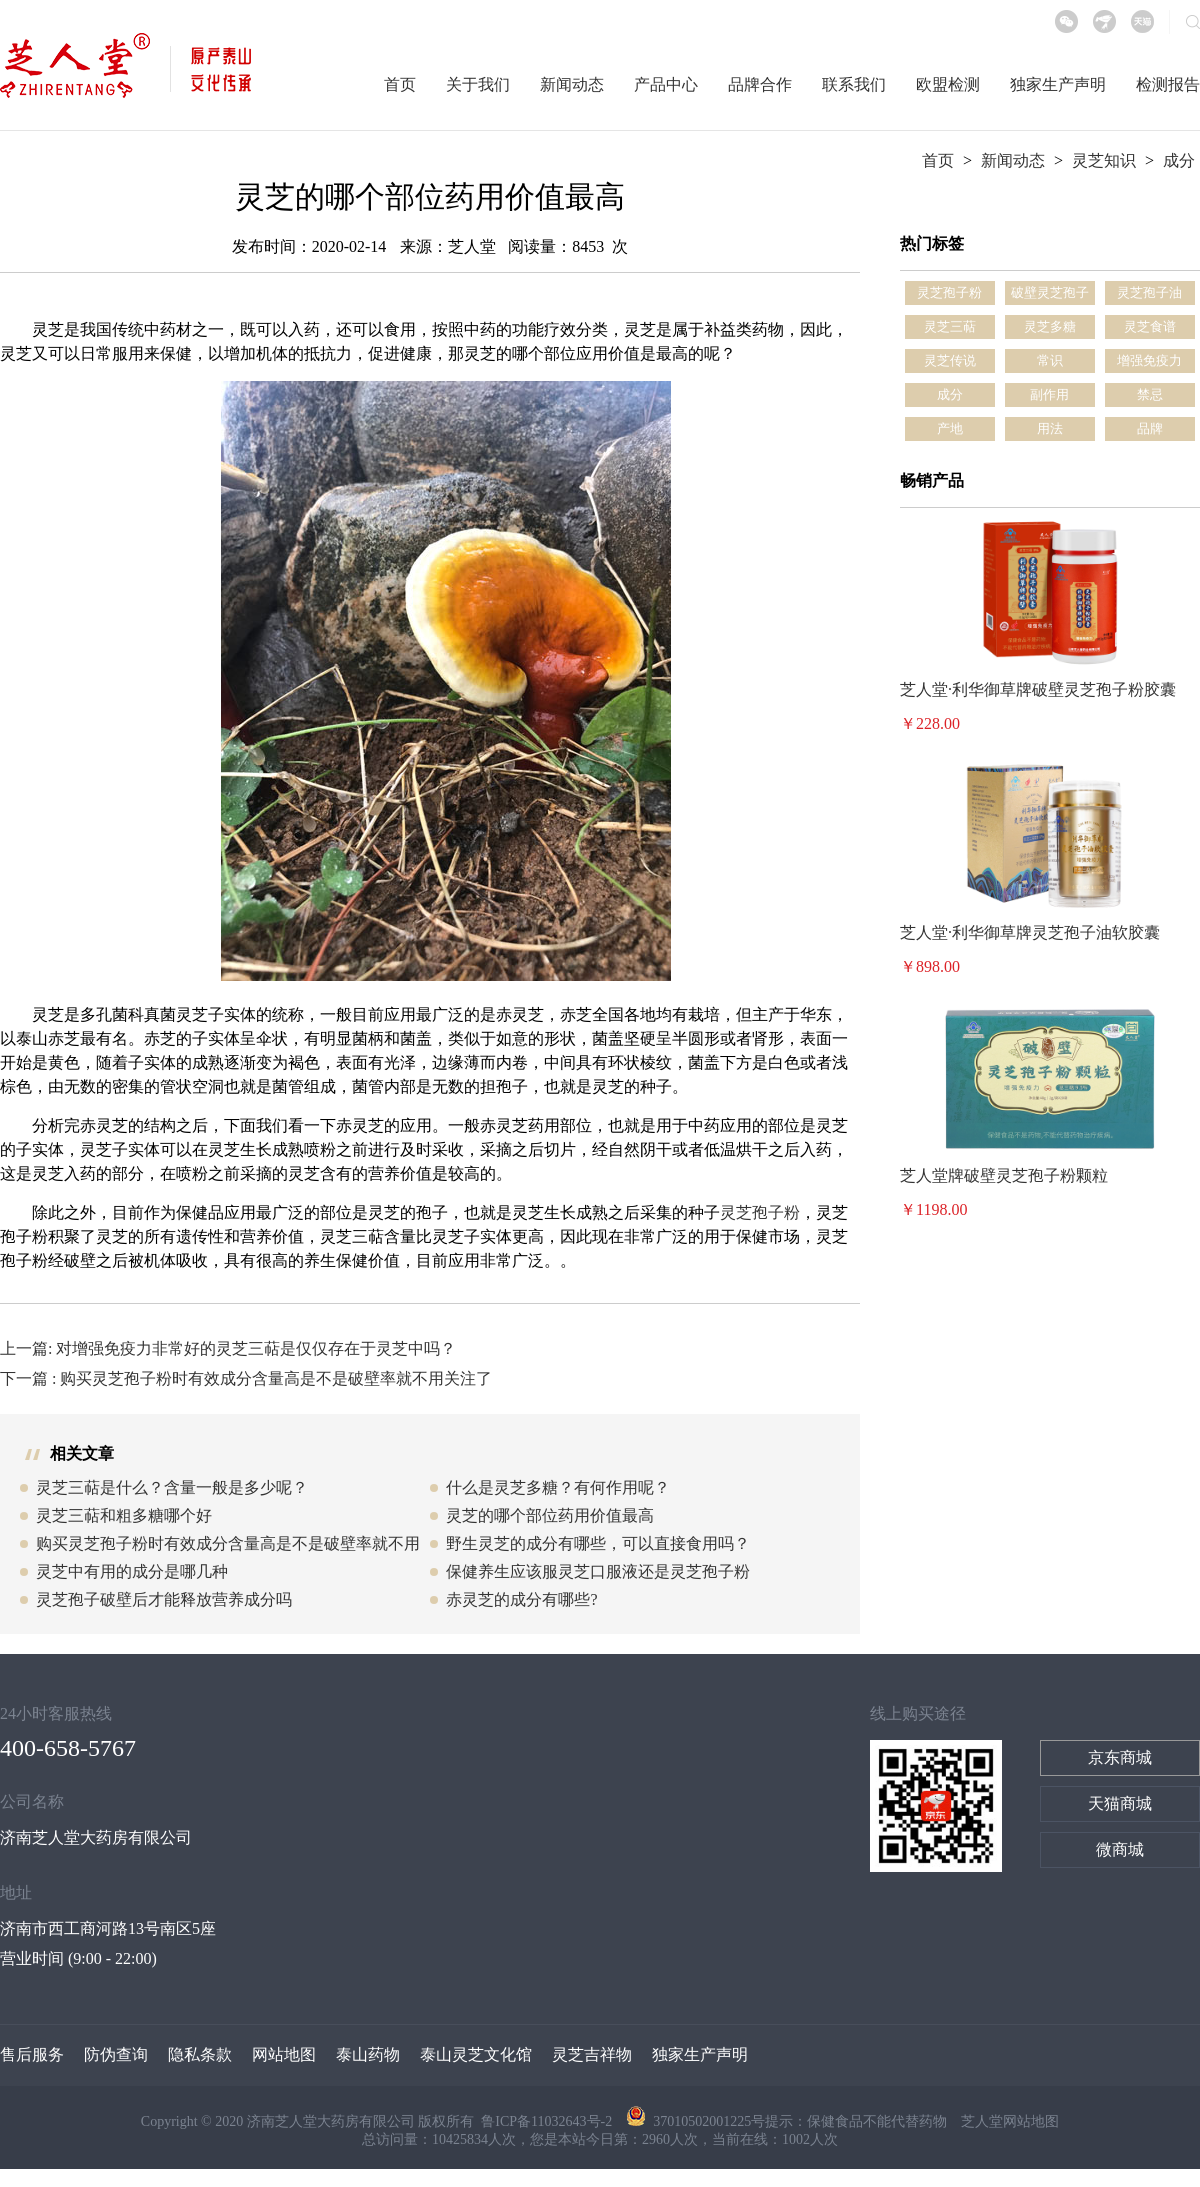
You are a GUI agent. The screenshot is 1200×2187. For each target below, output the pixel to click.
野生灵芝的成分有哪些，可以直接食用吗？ (598, 1543)
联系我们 (854, 84)
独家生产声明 (1058, 84)
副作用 (1049, 394)
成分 (1179, 160)
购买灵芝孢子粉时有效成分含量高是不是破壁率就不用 (228, 1543)
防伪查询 (116, 2054)
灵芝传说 (950, 360)
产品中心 (666, 84)
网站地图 (284, 2054)
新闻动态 (572, 84)
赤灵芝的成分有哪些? (521, 1599)
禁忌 (1150, 394)
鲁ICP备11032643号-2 (548, 2121)
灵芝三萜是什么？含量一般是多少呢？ (172, 1487)
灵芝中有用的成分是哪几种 (132, 1571)
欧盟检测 (948, 84)
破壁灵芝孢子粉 (1050, 295)
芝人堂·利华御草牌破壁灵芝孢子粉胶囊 (1038, 689)
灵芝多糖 (1050, 326)
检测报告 (1168, 84)
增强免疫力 (1149, 360)
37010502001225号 (695, 2121)
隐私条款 (200, 2054)
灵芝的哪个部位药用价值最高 (550, 1515)
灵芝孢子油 (1149, 292)
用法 (1050, 428)
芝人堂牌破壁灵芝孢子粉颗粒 (1004, 1175)
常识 (1050, 360)
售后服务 (32, 2054)
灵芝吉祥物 (592, 2054)
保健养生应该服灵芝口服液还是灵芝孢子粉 (598, 1571)
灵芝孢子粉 (760, 1212)
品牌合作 (760, 84)
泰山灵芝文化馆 (476, 2054)
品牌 (1150, 428)
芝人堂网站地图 (1010, 2121)
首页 (400, 84)
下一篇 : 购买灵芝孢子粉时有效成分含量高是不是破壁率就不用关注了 (246, 1378)
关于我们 (478, 84)
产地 (950, 428)
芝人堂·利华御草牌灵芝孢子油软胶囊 (1030, 932)
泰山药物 (368, 2054)
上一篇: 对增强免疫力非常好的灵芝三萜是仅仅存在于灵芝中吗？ (228, 1348)
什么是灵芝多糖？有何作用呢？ (558, 1487)
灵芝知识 (1104, 160)
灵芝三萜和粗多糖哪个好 (124, 1515)
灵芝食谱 (1150, 326)
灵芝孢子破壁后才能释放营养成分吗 (164, 1599)
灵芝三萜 (950, 326)
